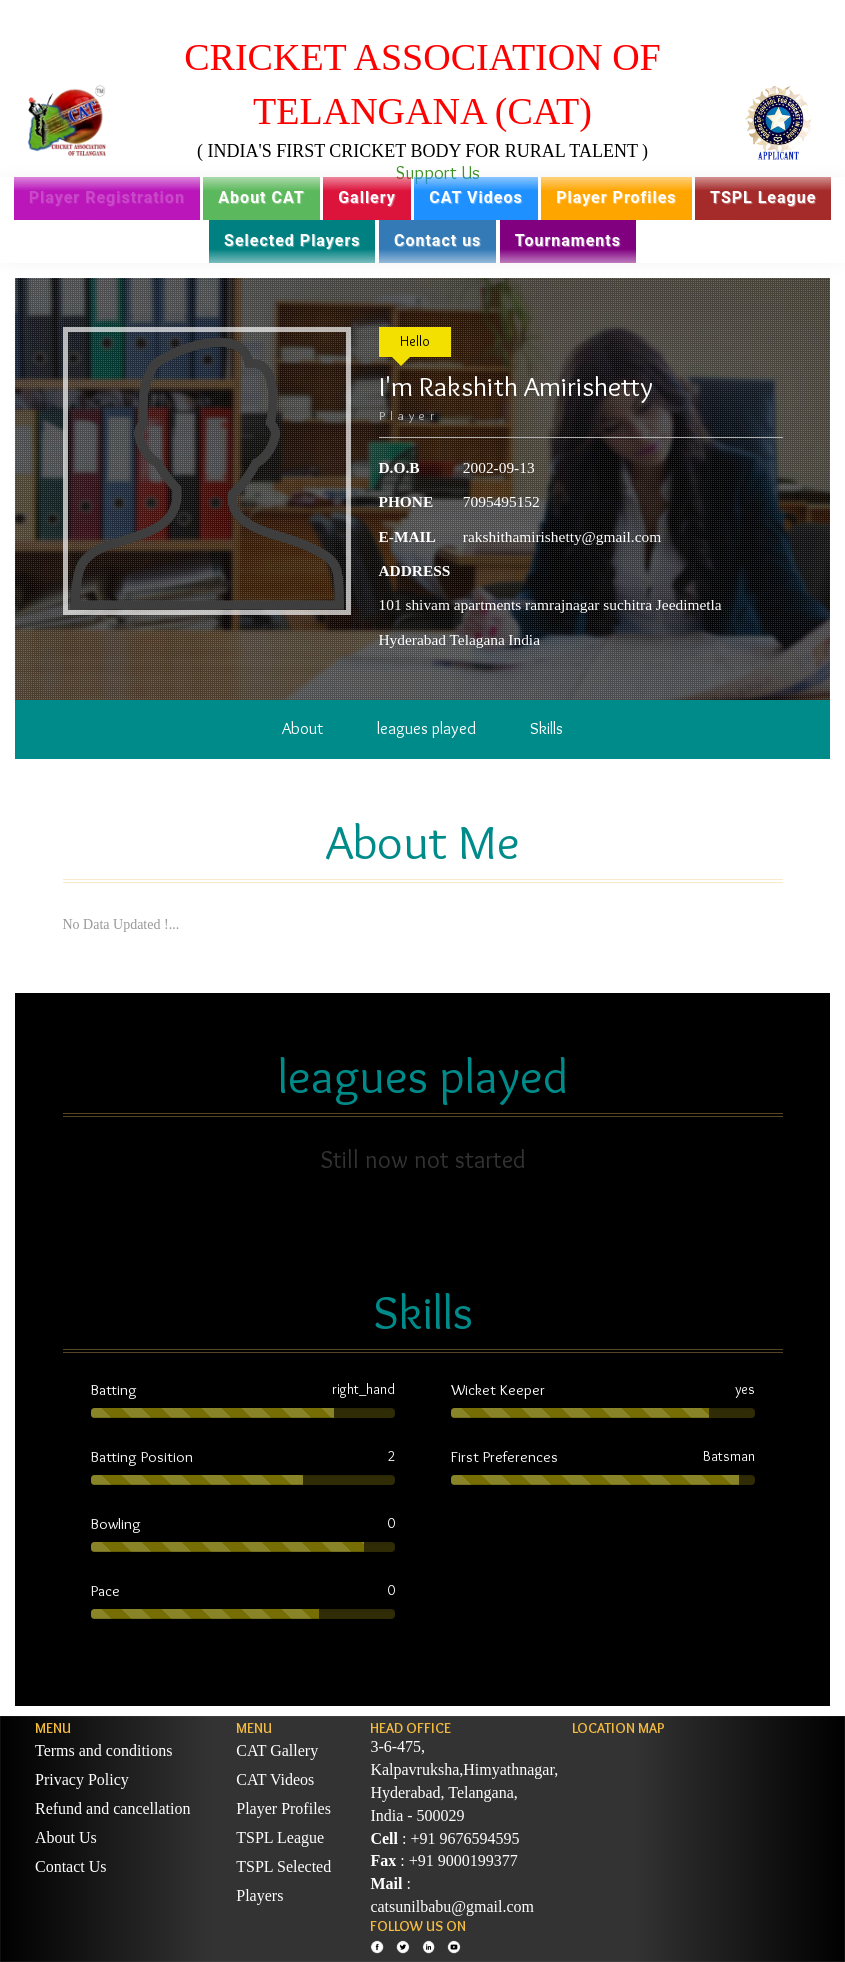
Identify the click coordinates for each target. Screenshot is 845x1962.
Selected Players (292, 240)
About (302, 728)
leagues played (426, 728)
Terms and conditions (104, 1750)
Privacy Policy (82, 1779)
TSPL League (763, 197)
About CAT (261, 197)
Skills (546, 728)
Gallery (367, 197)
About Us (66, 1837)
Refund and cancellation (113, 1808)
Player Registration (107, 197)
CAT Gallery (277, 1750)
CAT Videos (475, 197)
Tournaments (568, 240)
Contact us (437, 240)
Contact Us (71, 1866)
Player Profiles (616, 197)
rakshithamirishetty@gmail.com (562, 536)
